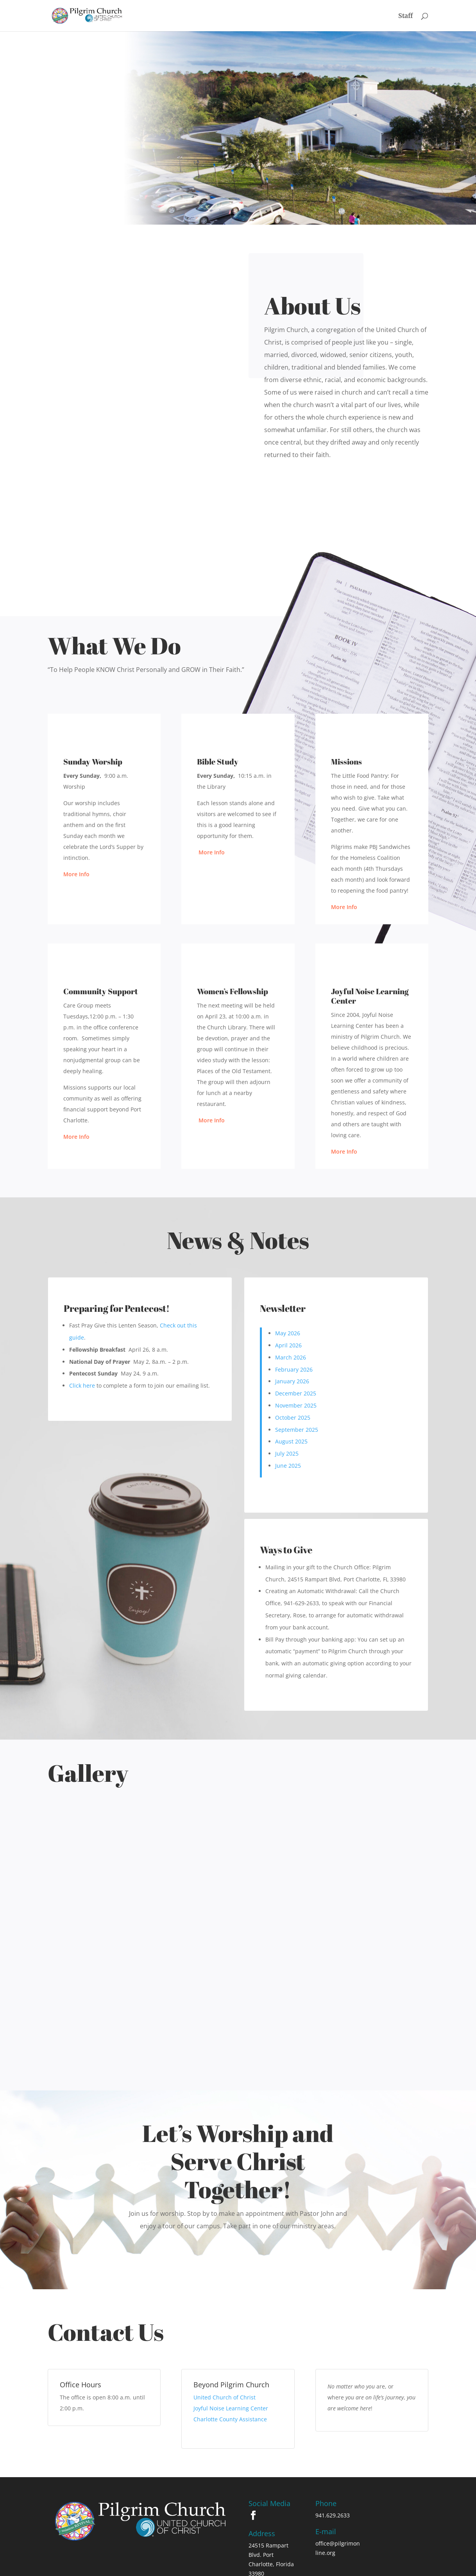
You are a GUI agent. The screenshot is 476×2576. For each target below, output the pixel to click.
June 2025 (288, 1465)
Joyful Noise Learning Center (230, 2364)
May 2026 (287, 1333)
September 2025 (296, 1429)
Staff (405, 16)
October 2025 (292, 1417)
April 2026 (288, 1345)
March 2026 (290, 1357)
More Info (76, 874)
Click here (82, 1385)
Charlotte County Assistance (230, 2375)
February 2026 (294, 1369)
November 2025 (296, 1405)
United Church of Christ (224, 2353)
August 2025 (291, 1441)
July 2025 (287, 1453)
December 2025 (295, 1393)
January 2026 (292, 1381)
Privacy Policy (200, 2565)
